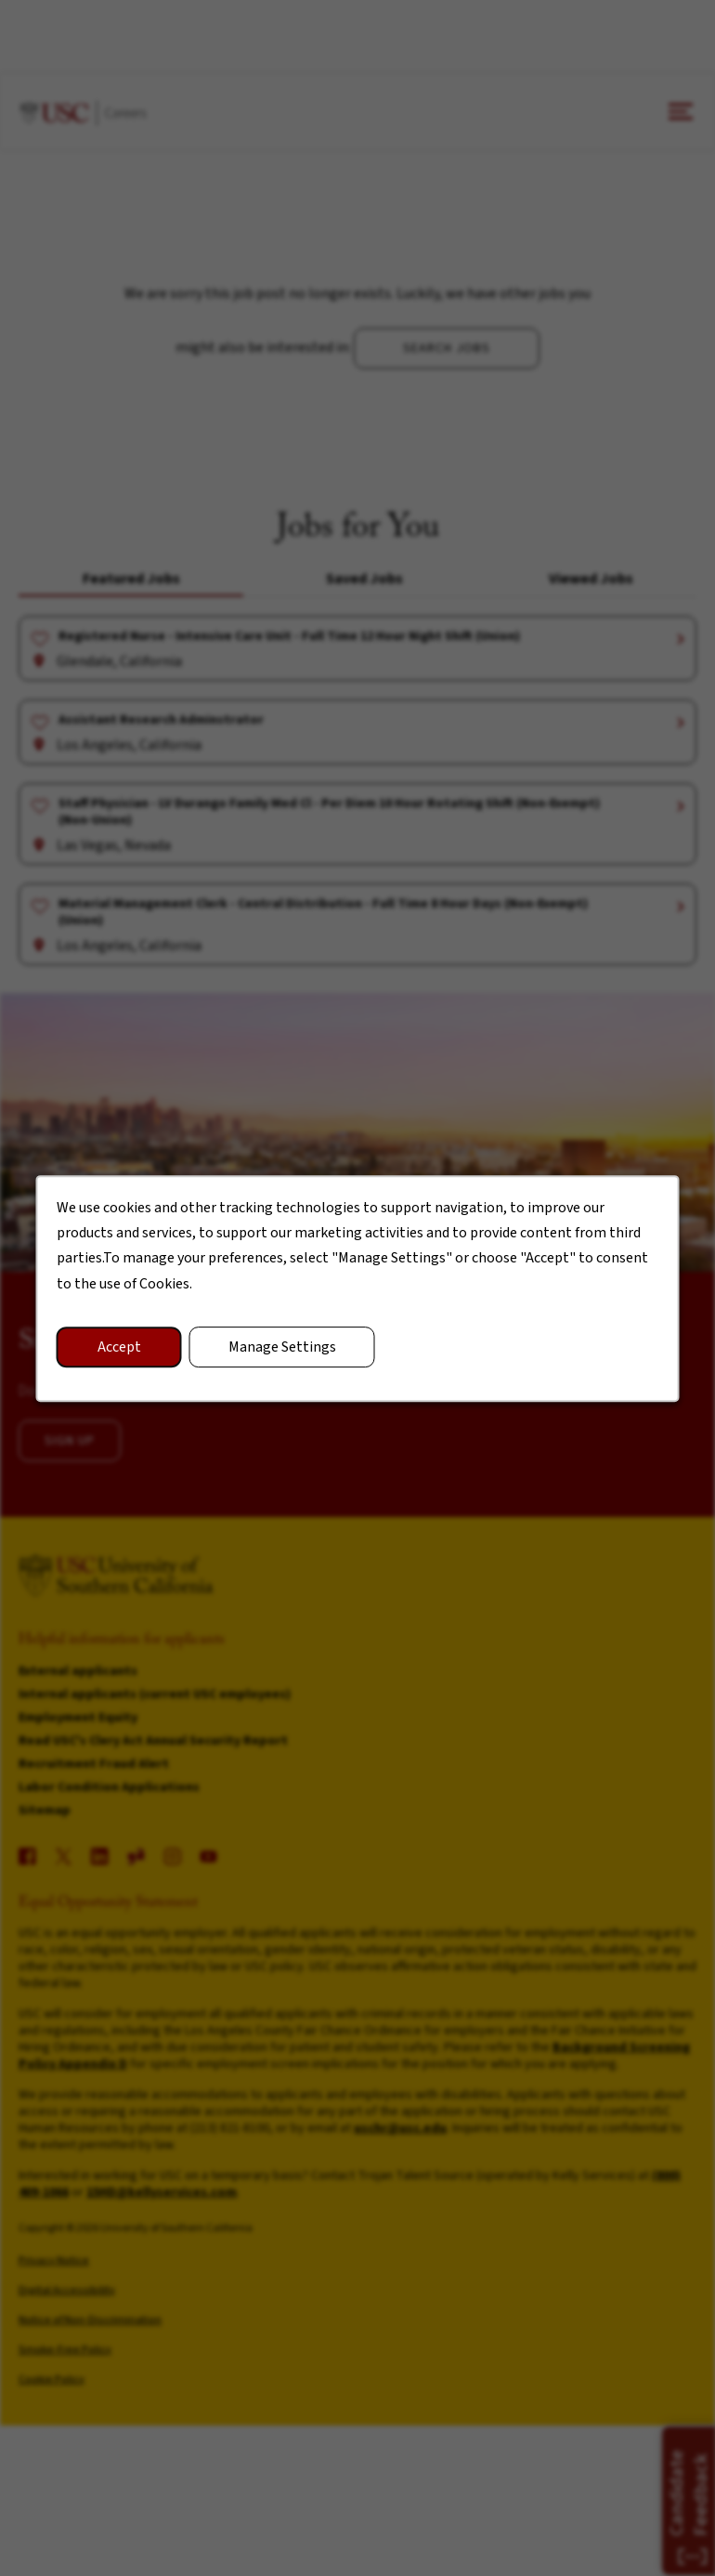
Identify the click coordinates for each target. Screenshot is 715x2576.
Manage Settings (282, 1346)
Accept (119, 1346)
